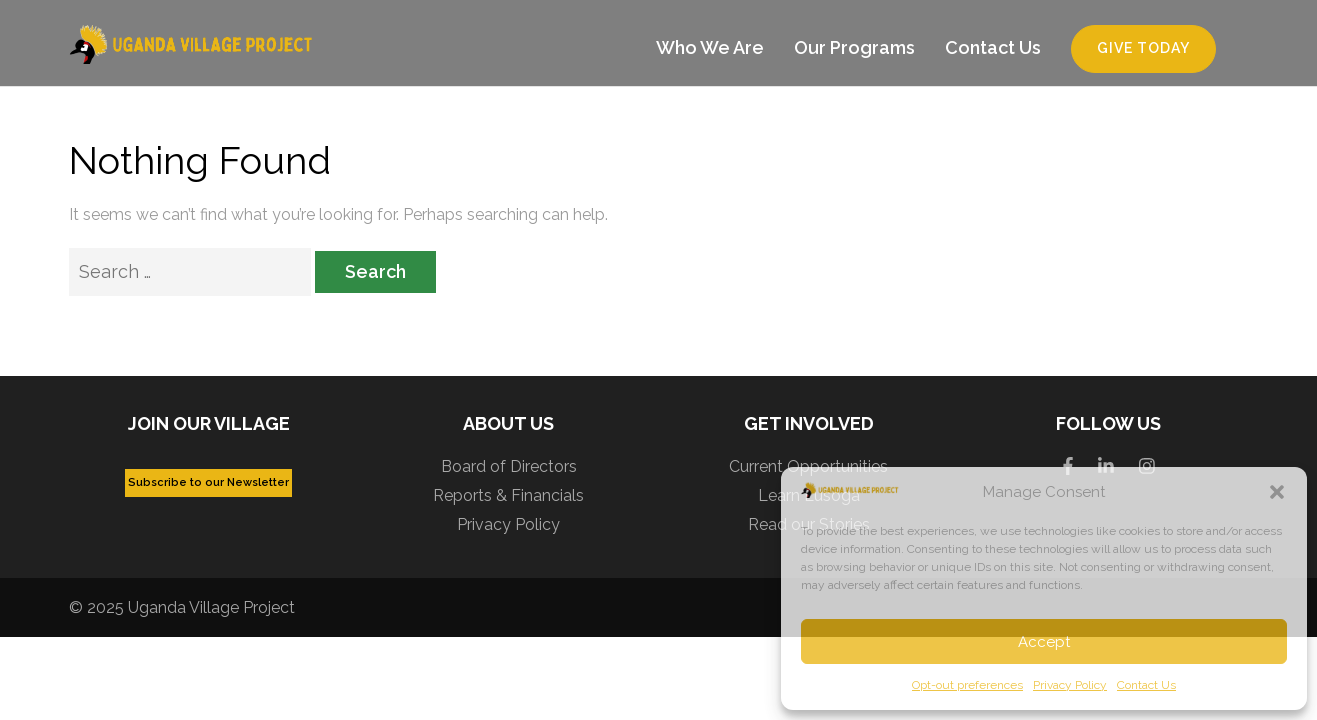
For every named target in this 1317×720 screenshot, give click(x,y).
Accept (1044, 642)
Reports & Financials (508, 495)
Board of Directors (509, 466)
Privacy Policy (1070, 685)
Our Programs (854, 47)
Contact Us (1146, 685)
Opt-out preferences (967, 685)
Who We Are (710, 47)
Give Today (1143, 48)
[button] (1277, 492)
